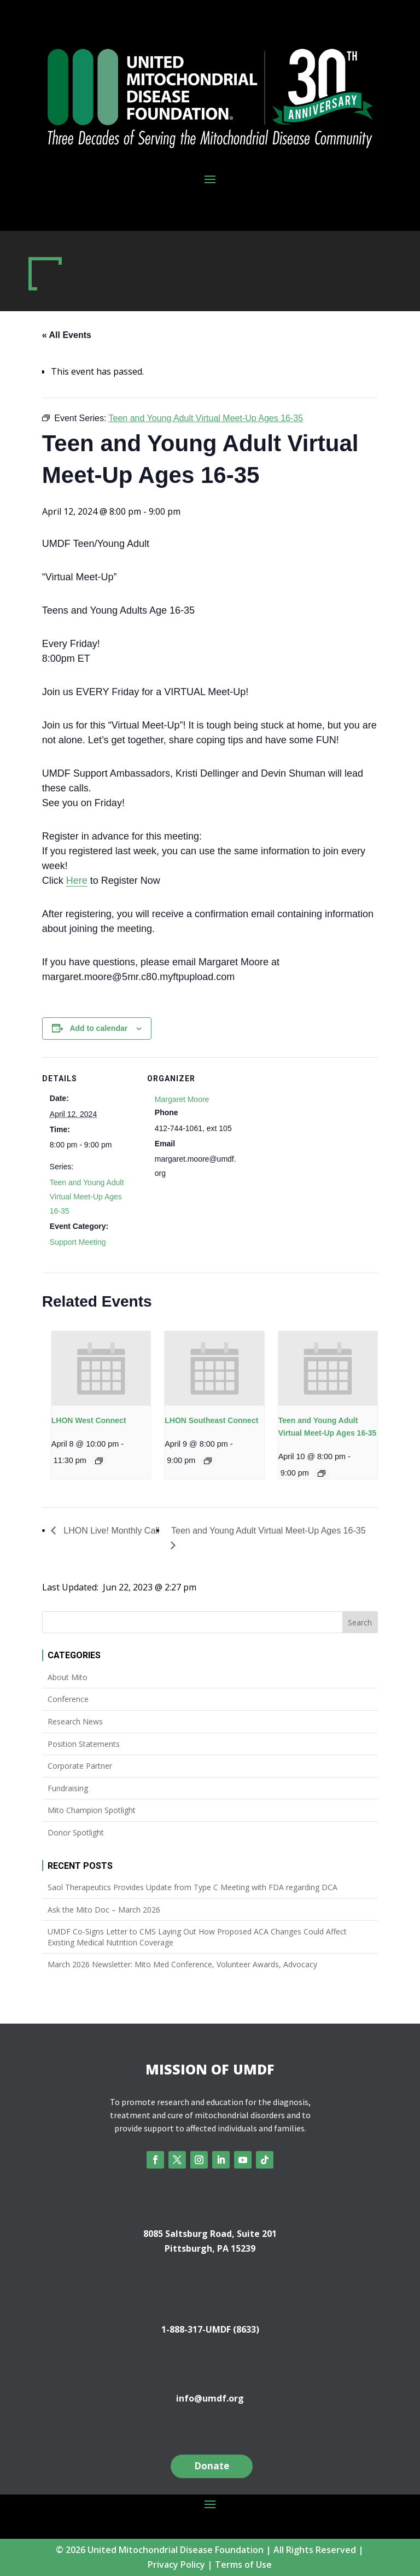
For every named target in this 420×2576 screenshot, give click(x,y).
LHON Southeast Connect (211, 1420)
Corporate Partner (80, 1766)
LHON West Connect (88, 1420)
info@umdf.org (210, 2398)
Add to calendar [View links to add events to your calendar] (98, 1028)
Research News (75, 1721)
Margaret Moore (182, 1099)
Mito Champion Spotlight (92, 1810)
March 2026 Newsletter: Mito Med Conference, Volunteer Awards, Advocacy (182, 1964)
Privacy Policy (176, 2564)
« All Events (66, 335)
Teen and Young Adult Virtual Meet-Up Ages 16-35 (87, 1196)
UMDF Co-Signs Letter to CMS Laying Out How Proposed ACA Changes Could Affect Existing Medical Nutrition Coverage (197, 1937)
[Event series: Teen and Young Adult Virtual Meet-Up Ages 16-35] (321, 1473)
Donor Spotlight (76, 1832)
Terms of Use (243, 2564)
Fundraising (68, 1788)
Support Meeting (78, 1242)
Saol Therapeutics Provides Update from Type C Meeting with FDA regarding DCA (192, 1887)
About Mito (68, 1677)
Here (77, 880)
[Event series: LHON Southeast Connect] (208, 1461)
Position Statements (84, 1744)
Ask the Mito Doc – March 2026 (104, 1909)
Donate (211, 2466)
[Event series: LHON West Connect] (99, 1461)
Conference (68, 1699)
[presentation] (101, 1368)
